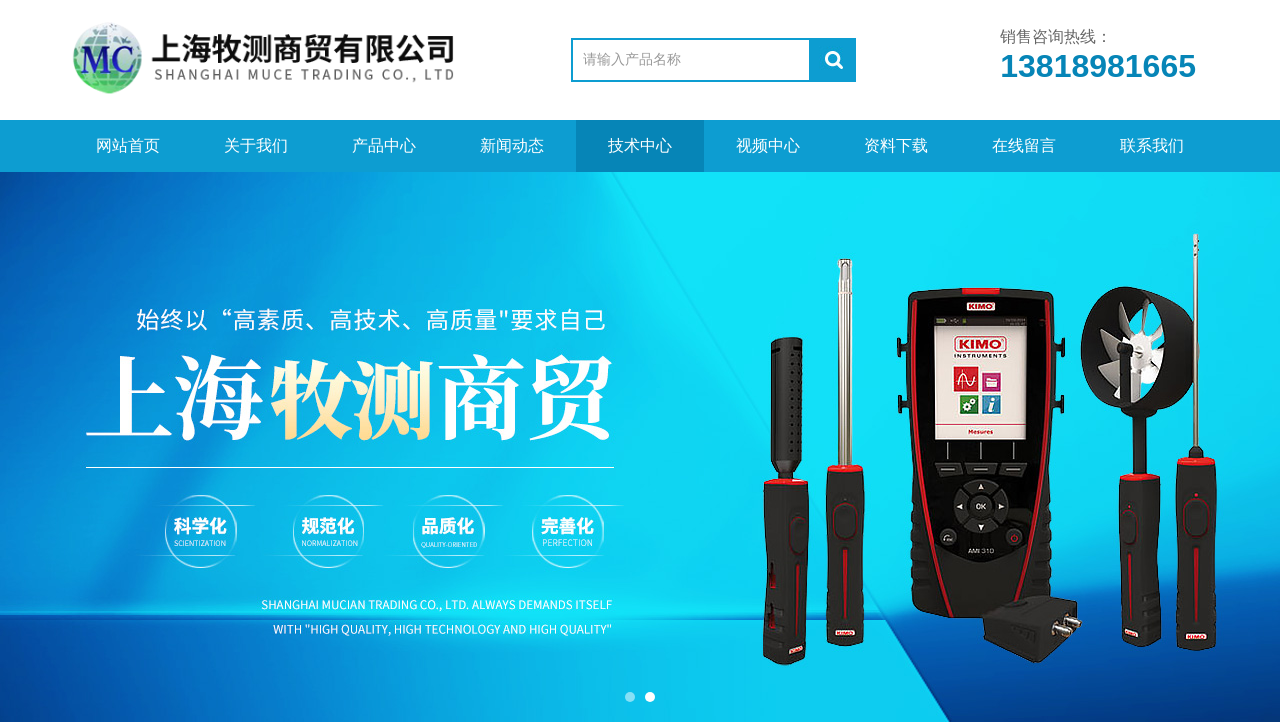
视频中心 (768, 145)
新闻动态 (512, 145)
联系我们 (1152, 145)
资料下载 (896, 145)
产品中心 (384, 145)
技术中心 (640, 145)
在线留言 (1024, 145)
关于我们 (256, 145)
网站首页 (128, 145)
